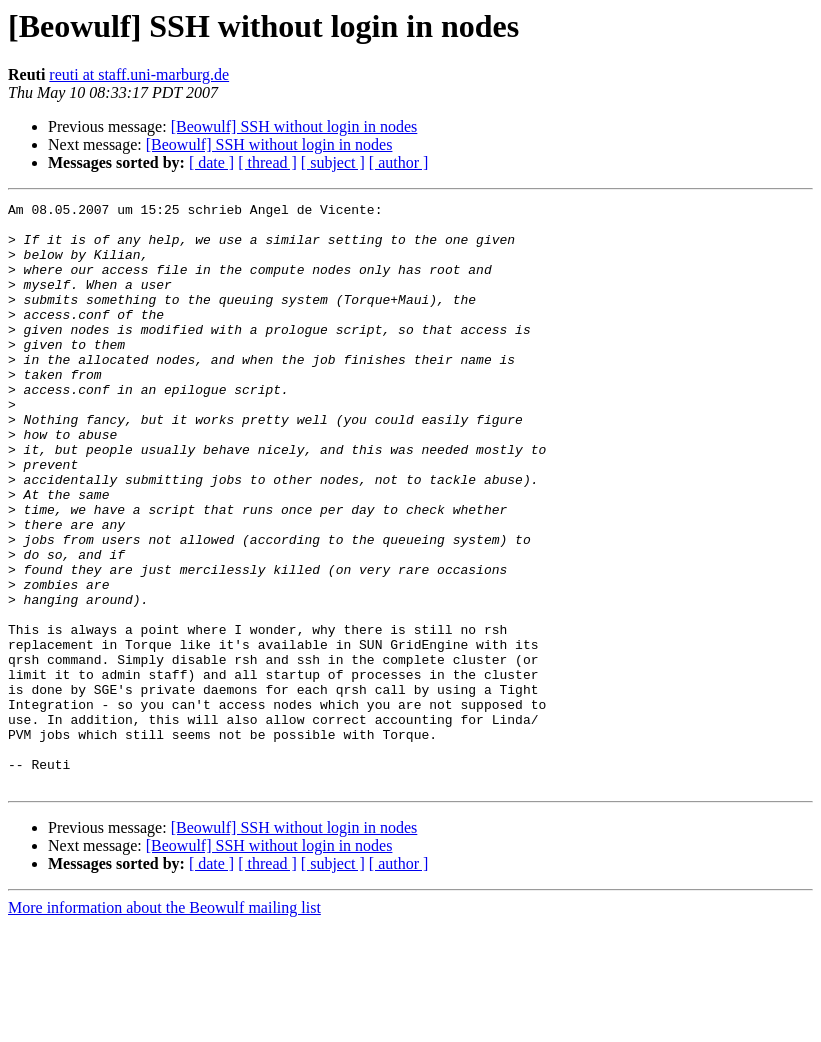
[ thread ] (267, 162)
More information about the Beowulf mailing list (164, 1024)
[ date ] (211, 162)
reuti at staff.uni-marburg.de (139, 74)
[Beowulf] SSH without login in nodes (294, 126)
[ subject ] (333, 162)
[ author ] (399, 162)
